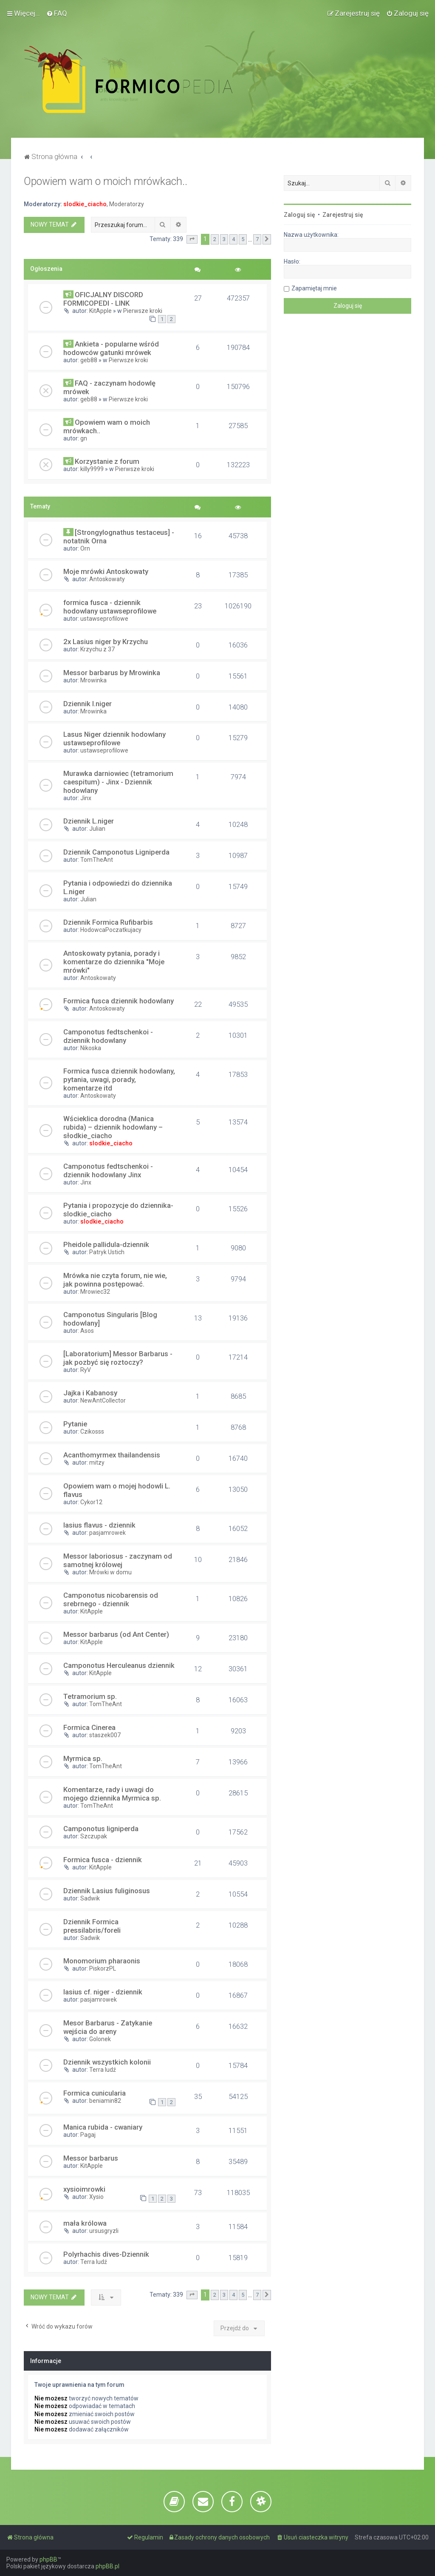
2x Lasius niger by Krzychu (105, 641)
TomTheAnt (96, 859)
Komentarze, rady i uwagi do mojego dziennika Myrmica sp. (112, 1793)
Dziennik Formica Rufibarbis (108, 922)
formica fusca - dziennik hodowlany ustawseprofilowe (109, 606)
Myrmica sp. (82, 1758)
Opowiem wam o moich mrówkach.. (105, 181)
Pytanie (75, 1424)
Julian (97, 828)
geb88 (88, 360)
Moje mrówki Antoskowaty (105, 571)
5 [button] (242, 239)
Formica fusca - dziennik (102, 1859)
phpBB (48, 2559)
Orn (85, 548)
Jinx (85, 798)
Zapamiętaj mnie (314, 288)
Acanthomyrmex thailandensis (111, 1455)
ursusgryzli (104, 2230)
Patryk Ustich (106, 1252)
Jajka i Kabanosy (90, 1393)
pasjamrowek (107, 1532)
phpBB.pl (107, 2566)
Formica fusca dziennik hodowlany (118, 1001)
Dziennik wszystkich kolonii (107, 2062)
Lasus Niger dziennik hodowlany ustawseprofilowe (114, 738)
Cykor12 (91, 1502)
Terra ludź (102, 2069)
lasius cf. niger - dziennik (102, 1992)
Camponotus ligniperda (100, 1828)
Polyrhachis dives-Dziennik (106, 2254)
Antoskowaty (107, 579)
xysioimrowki (84, 2189)
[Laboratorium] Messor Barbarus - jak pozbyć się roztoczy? (117, 1357)
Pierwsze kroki (142, 310)
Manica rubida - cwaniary (102, 2127)
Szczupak (93, 1836)
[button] (192, 239)
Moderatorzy (126, 204)
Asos (87, 1330)
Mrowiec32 (95, 1291)
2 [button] (214, 239)
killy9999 (92, 469)
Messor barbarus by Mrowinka (111, 672)
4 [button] (233, 239)
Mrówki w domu (110, 1572)
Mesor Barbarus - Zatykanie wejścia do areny (107, 2027)
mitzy (97, 1462)
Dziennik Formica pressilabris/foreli (92, 1925)
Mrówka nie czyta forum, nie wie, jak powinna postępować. (115, 1279)
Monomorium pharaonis (101, 1961)
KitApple (100, 310)
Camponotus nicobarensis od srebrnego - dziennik (110, 1599)
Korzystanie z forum (107, 461)
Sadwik (90, 1898)
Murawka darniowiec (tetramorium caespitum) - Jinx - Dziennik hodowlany (118, 782)
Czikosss (92, 1431)
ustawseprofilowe (104, 618)
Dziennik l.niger (87, 703)
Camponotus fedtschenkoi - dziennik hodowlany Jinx (108, 1170)
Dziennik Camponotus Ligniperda (116, 852)
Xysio (96, 2196)
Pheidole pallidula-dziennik (106, 1244)
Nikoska (90, 1048)
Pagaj (88, 2134)
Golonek (100, 2039)
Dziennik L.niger (88, 821)
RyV (85, 1369)
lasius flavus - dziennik (99, 1525)
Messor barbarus (90, 2158)
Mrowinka (93, 680)
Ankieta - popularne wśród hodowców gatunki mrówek (111, 348)
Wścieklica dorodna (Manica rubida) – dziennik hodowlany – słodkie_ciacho (113, 1127)
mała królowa (85, 2223)
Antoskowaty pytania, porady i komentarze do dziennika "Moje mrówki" (113, 961)
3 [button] (224, 239)
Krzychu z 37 (97, 649)
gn (83, 438)
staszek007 (105, 1735)
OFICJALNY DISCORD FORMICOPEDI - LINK (103, 298)
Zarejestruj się (342, 214)
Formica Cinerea (89, 1727)
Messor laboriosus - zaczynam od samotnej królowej (117, 1560)
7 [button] (257, 239)
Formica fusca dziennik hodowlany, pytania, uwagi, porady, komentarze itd (119, 1079)
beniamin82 (105, 2100)
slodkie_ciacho (85, 204)
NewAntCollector (103, 1400)
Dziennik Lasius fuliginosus (106, 1890)
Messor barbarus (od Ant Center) (116, 1634)
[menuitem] (56, 13)
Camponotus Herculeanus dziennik (119, 1665)
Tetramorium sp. (90, 1696)
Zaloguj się (299, 214)
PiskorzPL (102, 1968)
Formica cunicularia (94, 2093)
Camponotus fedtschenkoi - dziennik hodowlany (108, 1036)
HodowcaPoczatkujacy (110, 929)
